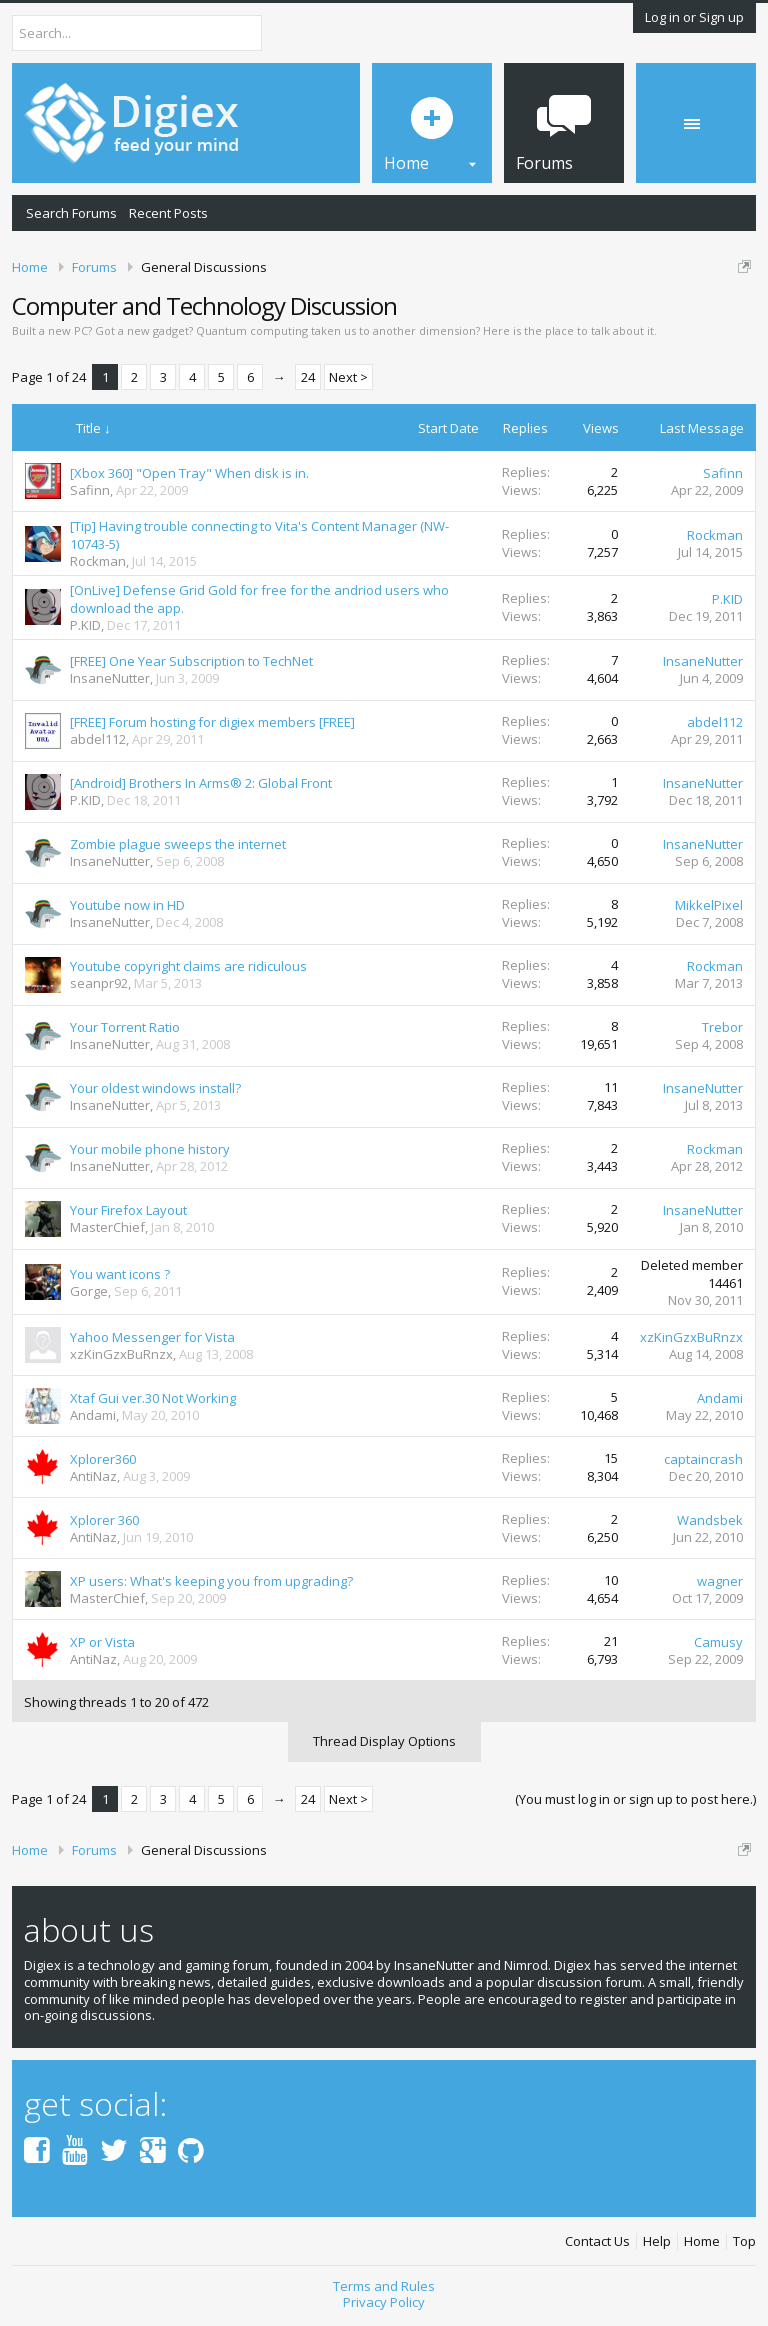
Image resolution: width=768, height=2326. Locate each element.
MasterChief (107, 1227)
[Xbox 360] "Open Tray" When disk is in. (189, 473)
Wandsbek (710, 1520)
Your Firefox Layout (128, 1210)
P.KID (85, 625)
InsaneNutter (110, 678)
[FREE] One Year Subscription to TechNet (191, 661)
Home (702, 2241)
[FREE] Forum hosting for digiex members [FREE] (212, 722)
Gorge (89, 1291)
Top (744, 2241)
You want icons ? (120, 1274)
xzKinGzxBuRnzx (121, 1354)
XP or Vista (102, 1642)
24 (308, 377)
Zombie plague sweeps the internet (178, 844)
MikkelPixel (709, 905)
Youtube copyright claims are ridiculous (188, 966)
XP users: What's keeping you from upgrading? (211, 1581)
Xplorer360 (103, 1459)
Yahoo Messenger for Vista (152, 1337)
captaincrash (703, 1459)
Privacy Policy (384, 2302)
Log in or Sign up (694, 17)
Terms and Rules (384, 2286)
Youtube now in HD (127, 905)
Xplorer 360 (104, 1520)
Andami (93, 1415)
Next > (348, 377)
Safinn (90, 490)
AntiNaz (93, 1476)
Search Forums (71, 213)
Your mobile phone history (150, 1149)
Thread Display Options (384, 1741)
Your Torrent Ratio (125, 1027)
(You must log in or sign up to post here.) (635, 1799)
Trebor (722, 1027)
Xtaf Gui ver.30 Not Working (153, 1398)
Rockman (98, 561)
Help (657, 2241)
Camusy (718, 1642)
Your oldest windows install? (155, 1088)
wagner (720, 1581)
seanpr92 (99, 983)
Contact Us (597, 2241)
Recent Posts (168, 213)
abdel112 (98, 739)
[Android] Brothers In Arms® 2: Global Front (201, 783)
